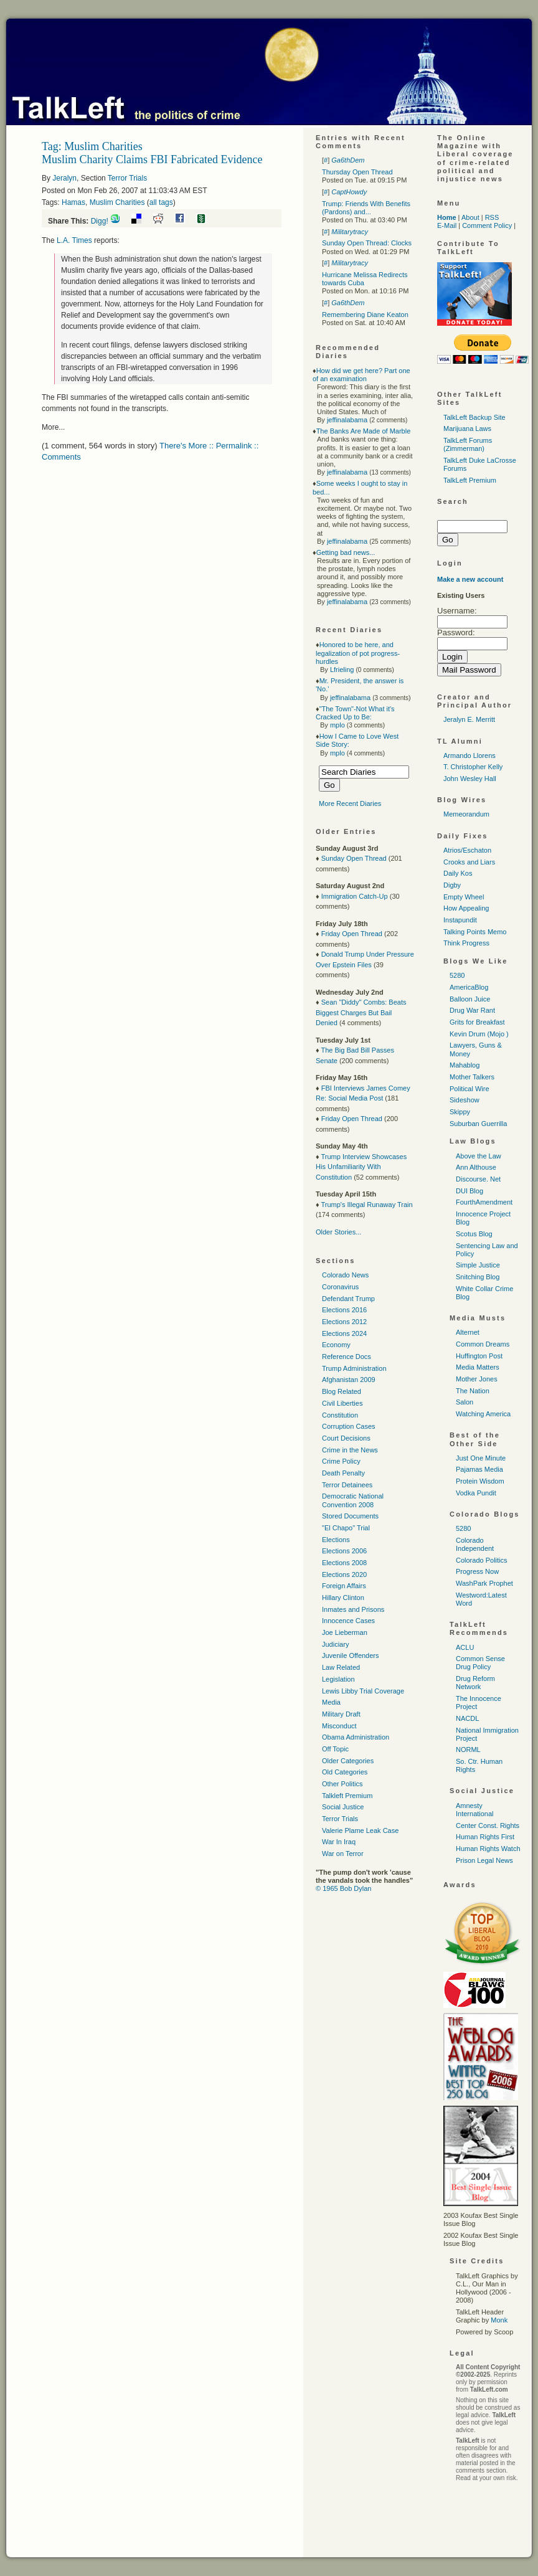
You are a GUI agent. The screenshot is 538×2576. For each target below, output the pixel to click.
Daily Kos (457, 873)
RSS (492, 217)
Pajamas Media (479, 1469)
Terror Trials (127, 178)
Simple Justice (478, 1265)
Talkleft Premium (347, 1795)
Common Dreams (482, 1344)
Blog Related (341, 1391)
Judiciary (335, 1644)
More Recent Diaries (350, 803)
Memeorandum (466, 814)
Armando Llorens (469, 755)
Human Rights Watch (488, 1848)
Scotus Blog (474, 1234)
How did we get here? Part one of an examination (361, 374)
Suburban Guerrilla (478, 1123)
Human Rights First (485, 1836)
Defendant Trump (348, 1298)
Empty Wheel (463, 897)
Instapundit (460, 920)
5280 (457, 975)
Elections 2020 (344, 1574)
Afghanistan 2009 (348, 1379)
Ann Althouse (476, 1167)
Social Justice (343, 1807)
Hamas (73, 202)
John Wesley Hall (469, 778)
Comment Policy (487, 225)
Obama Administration (355, 1737)
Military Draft (341, 1714)
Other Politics (342, 1784)
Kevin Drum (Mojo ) (479, 1034)
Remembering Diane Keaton (365, 314)
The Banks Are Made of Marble (363, 431)
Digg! (99, 221)
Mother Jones (477, 1379)
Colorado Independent (475, 1544)
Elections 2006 (344, 1551)
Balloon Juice (470, 999)
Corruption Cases (348, 1426)
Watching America (483, 1414)
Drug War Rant (472, 1010)
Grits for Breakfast (477, 1022)
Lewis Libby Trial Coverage (363, 1691)
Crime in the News (350, 1450)
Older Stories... (338, 1232)
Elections (336, 1539)
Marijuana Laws (467, 428)
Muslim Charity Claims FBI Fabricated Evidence (152, 159)
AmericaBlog (469, 987)
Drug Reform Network (475, 1682)
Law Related (341, 1667)
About (470, 217)
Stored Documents (350, 1516)
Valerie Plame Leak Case (360, 1830)
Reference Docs (346, 1356)
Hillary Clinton (343, 1597)
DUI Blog (469, 1191)
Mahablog (464, 1065)
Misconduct (339, 1726)
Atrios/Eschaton (467, 850)
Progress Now (477, 1571)
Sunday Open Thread (354, 858)
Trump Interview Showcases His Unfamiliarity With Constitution (361, 1167)
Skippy (460, 1111)
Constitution (340, 1415)
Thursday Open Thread (357, 172)
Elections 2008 (344, 1562)
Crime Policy (341, 1461)
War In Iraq (339, 1841)
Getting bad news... (345, 552)
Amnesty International (475, 1809)
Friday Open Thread (351, 933)
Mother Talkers (472, 1077)
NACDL (467, 1718)
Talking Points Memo (475, 931)
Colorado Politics (481, 1560)
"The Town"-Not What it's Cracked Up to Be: (355, 713)
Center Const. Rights (487, 1825)
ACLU (465, 1647)
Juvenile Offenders (350, 1655)
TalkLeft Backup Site (474, 417)
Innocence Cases (348, 1620)
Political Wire (469, 1088)
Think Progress (466, 943)
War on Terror (343, 1853)
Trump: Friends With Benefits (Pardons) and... (366, 207)
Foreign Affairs (344, 1585)
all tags (161, 202)
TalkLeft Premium (469, 480)
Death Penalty (343, 1473)
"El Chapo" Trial (346, 1528)
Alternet (467, 1332)
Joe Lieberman (344, 1632)
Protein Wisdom (480, 1481)
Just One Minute (481, 1458)
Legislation (338, 1679)
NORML (468, 1749)
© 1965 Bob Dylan (343, 1888)
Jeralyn (64, 178)
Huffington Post (479, 1356)
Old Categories (344, 1772)
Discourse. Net (478, 1179)
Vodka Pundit (476, 1493)
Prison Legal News (484, 1860)
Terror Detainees (347, 1485)
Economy (336, 1344)
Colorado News (345, 1275)
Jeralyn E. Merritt (469, 719)
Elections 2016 (344, 1310)
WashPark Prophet (484, 1583)
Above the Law (478, 1156)
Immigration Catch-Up (354, 896)
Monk (499, 2320)
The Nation (472, 1391)
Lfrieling (342, 669)
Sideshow (464, 1100)
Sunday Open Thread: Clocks (367, 243)
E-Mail (446, 225)
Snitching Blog (477, 1277)
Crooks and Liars (469, 862)
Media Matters (477, 1367)
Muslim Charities (117, 202)
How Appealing (466, 908)
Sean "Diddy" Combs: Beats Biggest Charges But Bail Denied (361, 1012)
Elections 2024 (344, 1333)
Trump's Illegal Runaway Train (366, 1204)
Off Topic (335, 1749)
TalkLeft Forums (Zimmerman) (467, 444)
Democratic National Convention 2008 (353, 1500)
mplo (337, 725)
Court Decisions (346, 1438)
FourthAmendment (484, 1202)
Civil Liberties (342, 1403)
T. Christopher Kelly (473, 766)
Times (74, 240)
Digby (452, 885)
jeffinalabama (347, 420)
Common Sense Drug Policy (480, 1662)
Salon (464, 1402)
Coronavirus (340, 1286)
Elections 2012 (344, 1321)
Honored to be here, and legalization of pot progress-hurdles (358, 653)
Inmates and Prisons (353, 1609)
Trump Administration (354, 1368)
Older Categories (348, 1760)
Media (331, 1702)
